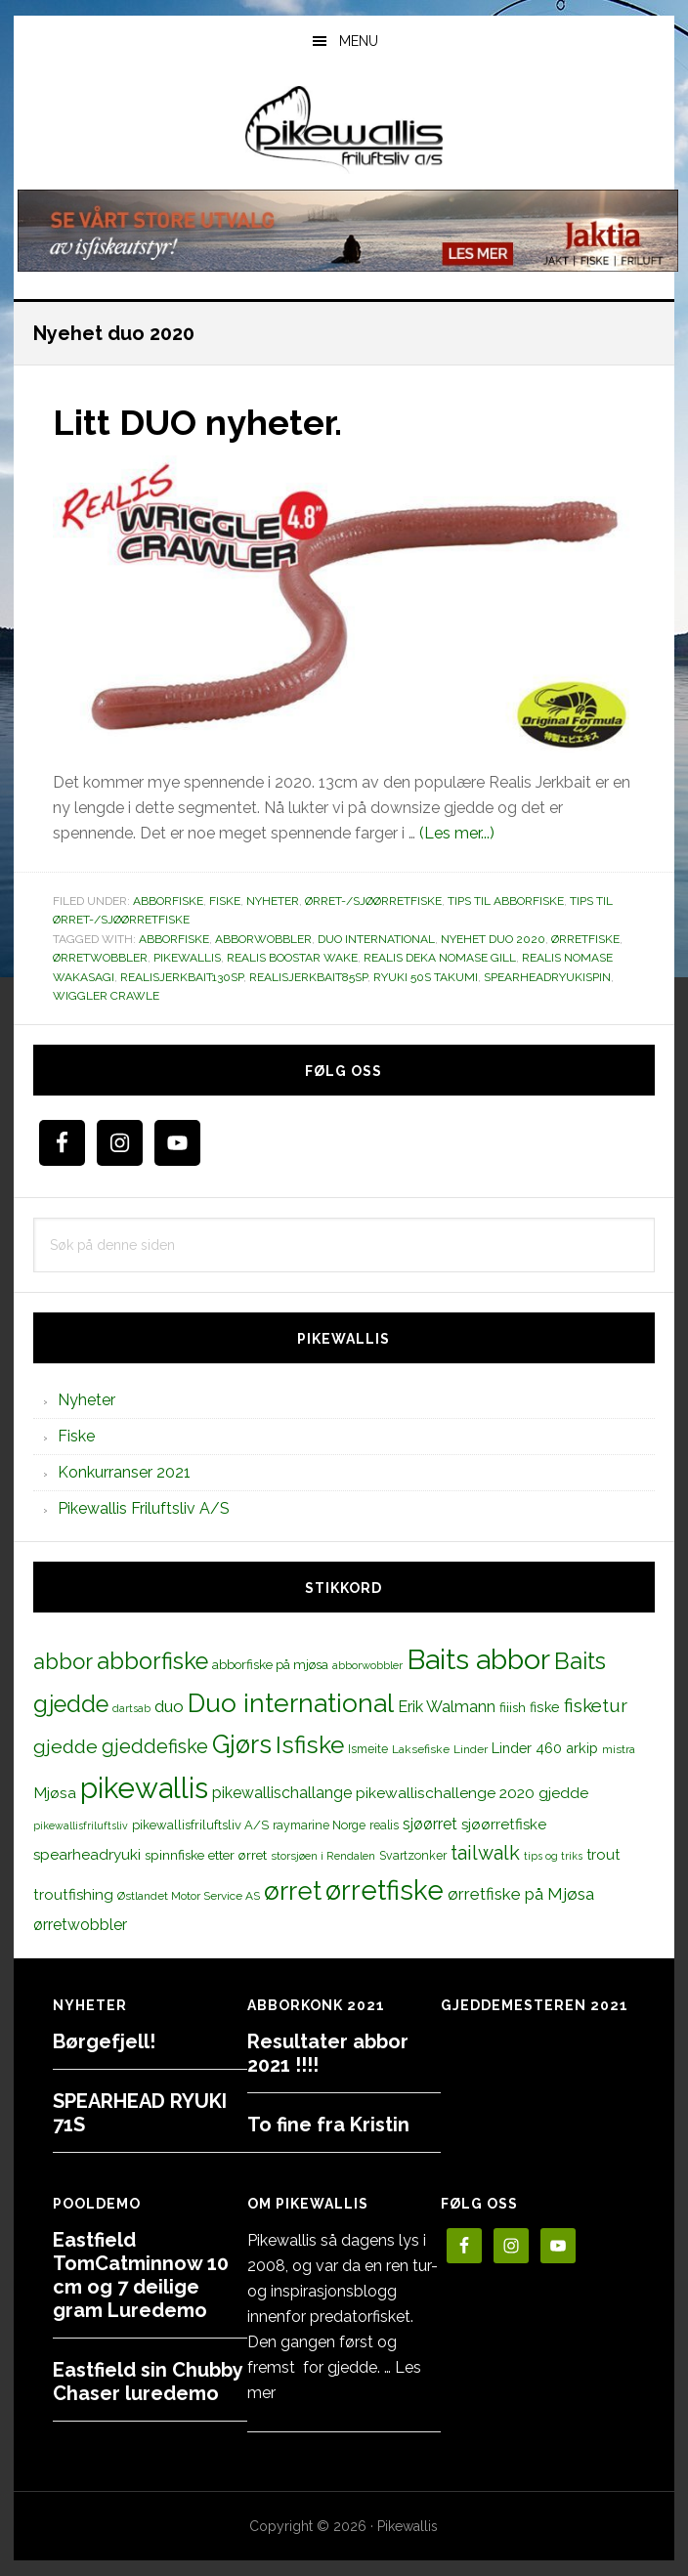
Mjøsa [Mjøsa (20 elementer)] (54, 1792)
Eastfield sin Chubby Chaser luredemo (147, 2381)
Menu (358, 41)
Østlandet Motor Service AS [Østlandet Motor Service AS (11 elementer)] (188, 1896)
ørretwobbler (100, 958)
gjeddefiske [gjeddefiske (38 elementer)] (155, 1746)
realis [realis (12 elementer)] (384, 1825)
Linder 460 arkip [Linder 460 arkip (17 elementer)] (545, 1747)
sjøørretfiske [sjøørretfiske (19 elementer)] (503, 1824)
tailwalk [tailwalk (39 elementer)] (485, 1853)
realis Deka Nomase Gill (440, 958)
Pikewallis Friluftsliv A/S (144, 1508)
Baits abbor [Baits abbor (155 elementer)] (478, 1659)
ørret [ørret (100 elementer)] (293, 1891)
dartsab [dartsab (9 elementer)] (131, 1708)
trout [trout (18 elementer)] (603, 1854)
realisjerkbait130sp (181, 977)
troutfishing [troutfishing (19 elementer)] (73, 1895)
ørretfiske (585, 939)
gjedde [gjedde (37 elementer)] (65, 1747)
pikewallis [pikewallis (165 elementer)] (144, 1788)
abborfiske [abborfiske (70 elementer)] (152, 1661)
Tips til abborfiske (506, 901)
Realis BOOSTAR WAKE (292, 958)
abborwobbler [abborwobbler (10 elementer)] (367, 1665)
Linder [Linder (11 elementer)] (470, 1749)
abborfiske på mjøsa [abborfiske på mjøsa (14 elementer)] (270, 1664)
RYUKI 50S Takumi (425, 977)
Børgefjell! (104, 2041)
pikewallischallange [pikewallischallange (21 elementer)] (282, 1792)
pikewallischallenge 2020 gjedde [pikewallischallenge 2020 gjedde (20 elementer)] (472, 1792)
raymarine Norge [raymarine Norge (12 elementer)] (319, 1825)
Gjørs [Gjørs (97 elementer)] (242, 1744)
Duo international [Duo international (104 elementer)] (291, 1703)
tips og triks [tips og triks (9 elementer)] (553, 1856)
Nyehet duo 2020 (493, 939)
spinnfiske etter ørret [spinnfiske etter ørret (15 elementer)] (206, 1855)
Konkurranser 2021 (124, 1472)
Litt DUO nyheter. (197, 422)
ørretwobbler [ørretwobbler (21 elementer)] (80, 1924)
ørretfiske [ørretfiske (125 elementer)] (384, 1890)
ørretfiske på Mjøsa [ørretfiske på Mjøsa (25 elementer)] (521, 1894)
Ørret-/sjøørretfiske (373, 901)
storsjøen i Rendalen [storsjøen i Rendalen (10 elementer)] (323, 1856)
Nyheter (272, 901)
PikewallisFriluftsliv (344, 130)
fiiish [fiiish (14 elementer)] (512, 1707)
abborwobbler (263, 939)
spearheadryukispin (547, 977)
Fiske (224, 901)
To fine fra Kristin (328, 2124)
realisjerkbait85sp (308, 977)
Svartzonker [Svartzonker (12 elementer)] (413, 1855)
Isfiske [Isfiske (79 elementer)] (310, 1745)
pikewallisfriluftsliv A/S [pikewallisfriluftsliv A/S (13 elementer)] (200, 1825)
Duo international (376, 939)
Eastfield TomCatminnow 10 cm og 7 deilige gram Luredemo (141, 2275)
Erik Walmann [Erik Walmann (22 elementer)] (446, 1706)
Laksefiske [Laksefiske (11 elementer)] (421, 1749)
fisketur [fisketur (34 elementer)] (595, 1705)
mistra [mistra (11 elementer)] (618, 1749)
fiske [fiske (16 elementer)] (545, 1707)
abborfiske (174, 939)
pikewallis (187, 958)
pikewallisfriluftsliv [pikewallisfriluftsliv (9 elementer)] (80, 1825)
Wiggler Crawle (106, 996)
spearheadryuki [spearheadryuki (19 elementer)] (87, 1855)
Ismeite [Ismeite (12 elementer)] (368, 1748)
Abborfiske (168, 901)
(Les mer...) (456, 833)
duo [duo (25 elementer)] (169, 1706)
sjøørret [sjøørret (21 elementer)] (430, 1824)
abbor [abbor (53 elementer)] (63, 1661)
